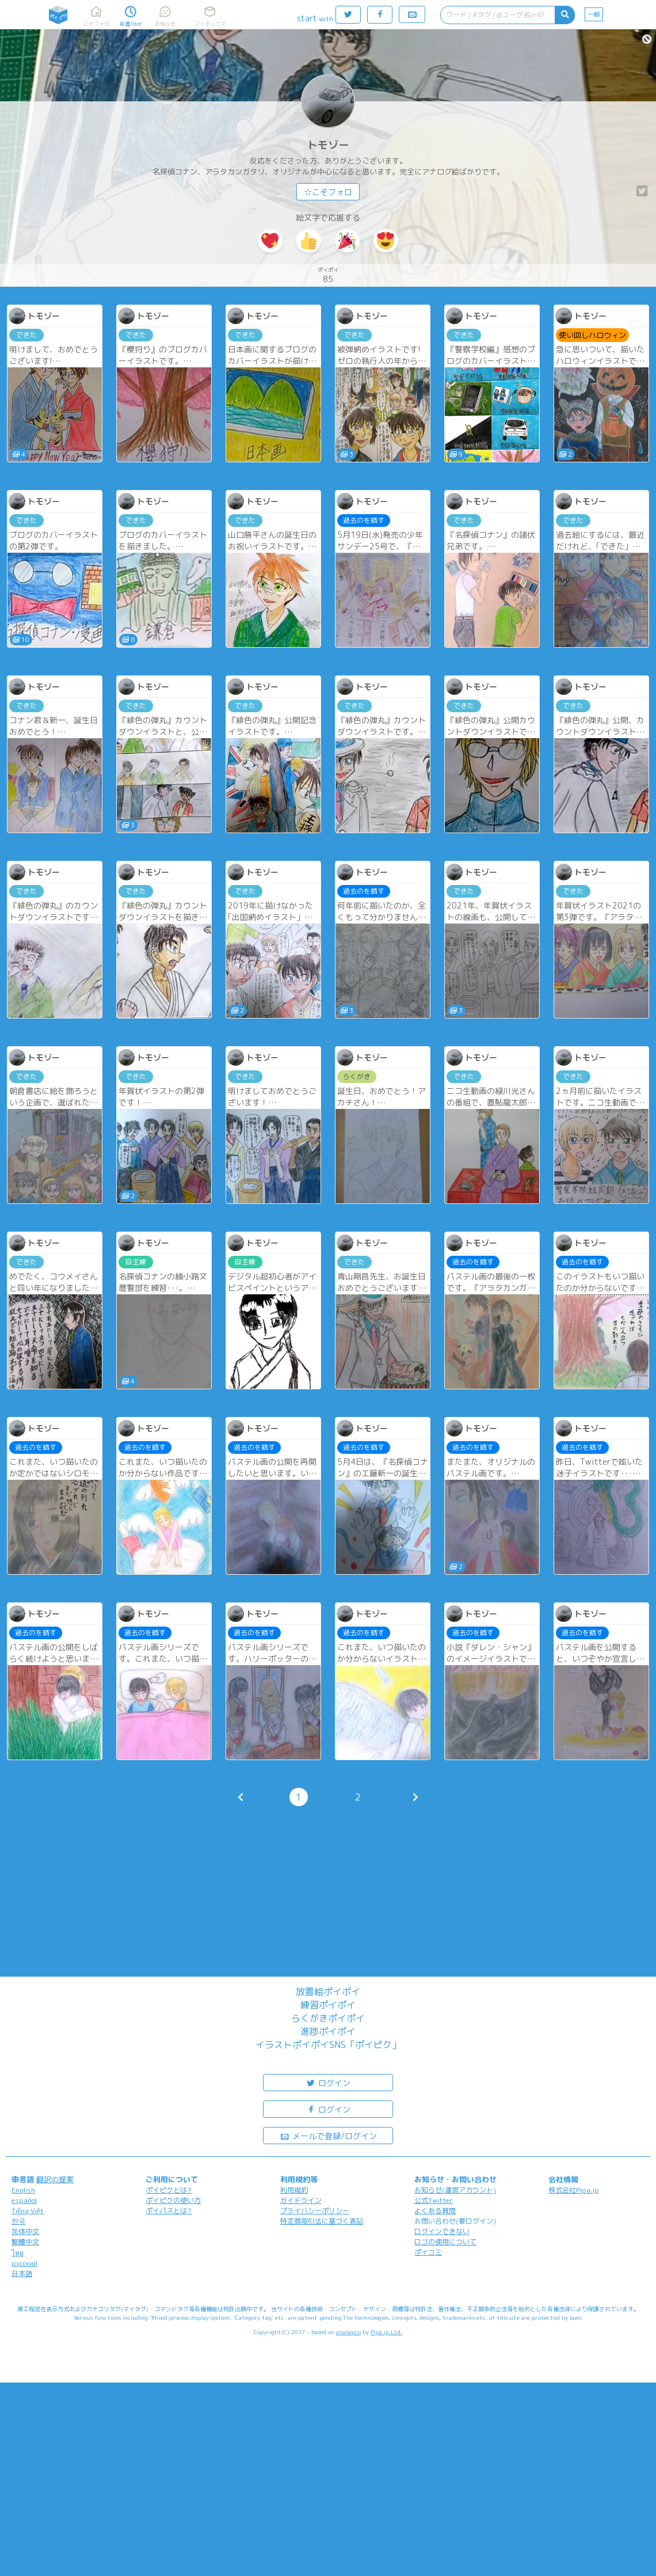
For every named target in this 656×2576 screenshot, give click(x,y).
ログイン (328, 2082)
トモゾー (328, 145)
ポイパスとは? (169, 2211)
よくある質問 (435, 2211)
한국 (18, 2221)
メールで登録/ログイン (328, 2135)
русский (24, 2263)
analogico (348, 2332)
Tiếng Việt (28, 2211)
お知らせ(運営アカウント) (455, 2190)
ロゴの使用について (445, 2242)
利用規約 (294, 2190)
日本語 (22, 2273)
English (23, 2190)
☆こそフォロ (328, 192)
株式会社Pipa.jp (573, 2190)
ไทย (18, 2253)
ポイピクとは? (169, 2190)
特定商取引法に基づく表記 (321, 2221)
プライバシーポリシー (314, 2211)
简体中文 (25, 2231)
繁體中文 (25, 2242)
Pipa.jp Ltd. (386, 2332)
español (24, 2200)
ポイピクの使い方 (173, 2200)
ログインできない (442, 2231)
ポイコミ (428, 2252)
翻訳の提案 (55, 2179)
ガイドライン (301, 2200)
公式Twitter (433, 2200)
